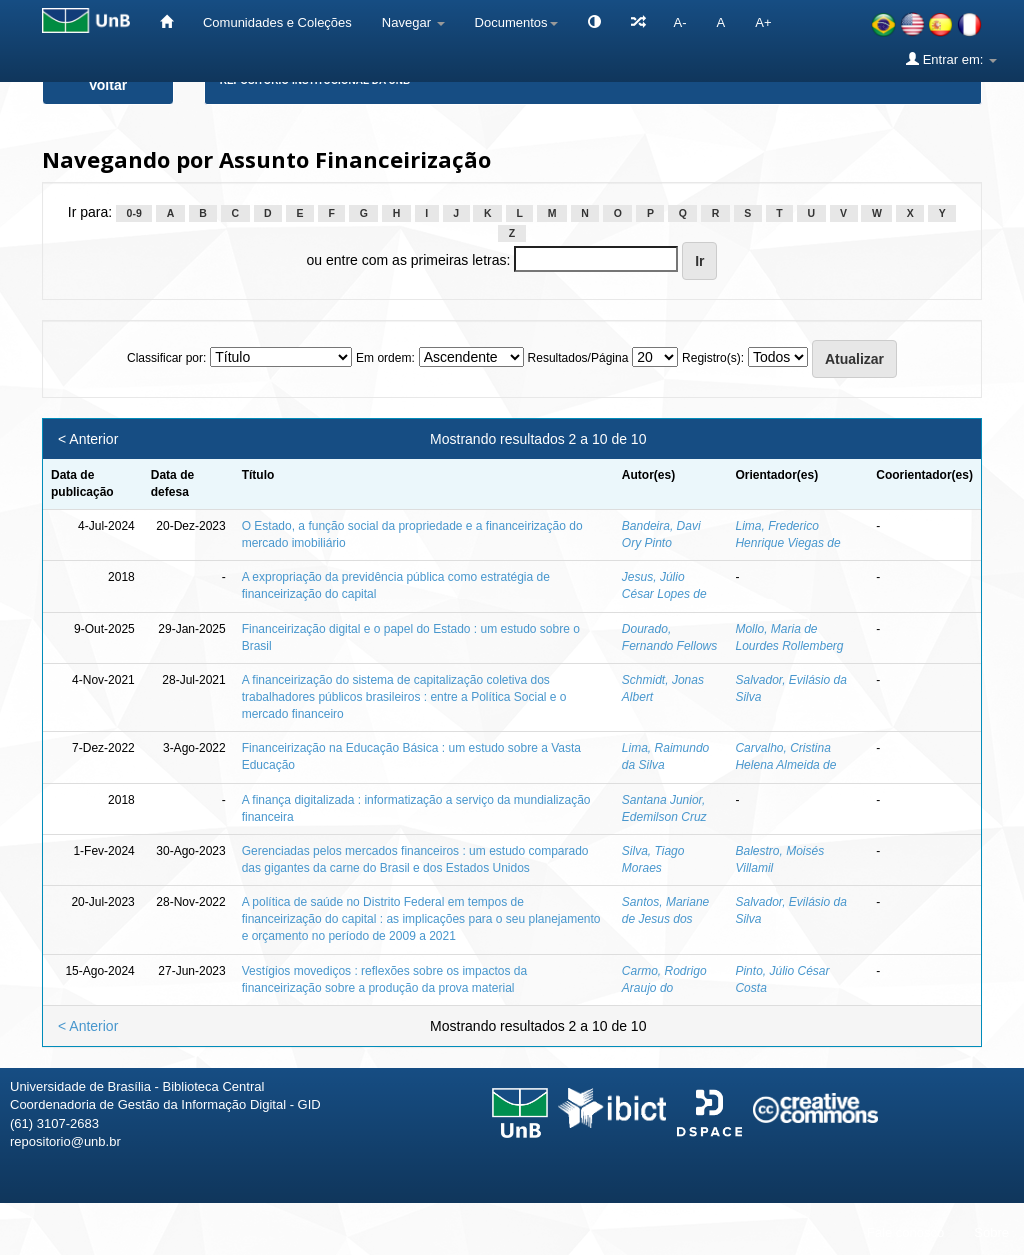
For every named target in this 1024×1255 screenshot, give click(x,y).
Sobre (991, 1232)
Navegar (413, 22)
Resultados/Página (578, 358)
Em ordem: (385, 358)
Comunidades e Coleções (277, 22)
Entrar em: (951, 59)
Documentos (516, 22)
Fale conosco (905, 1232)
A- (680, 22)
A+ (763, 22)
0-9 (134, 213)
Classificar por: (166, 358)
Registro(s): (713, 358)
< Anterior (88, 439)
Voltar (108, 85)
